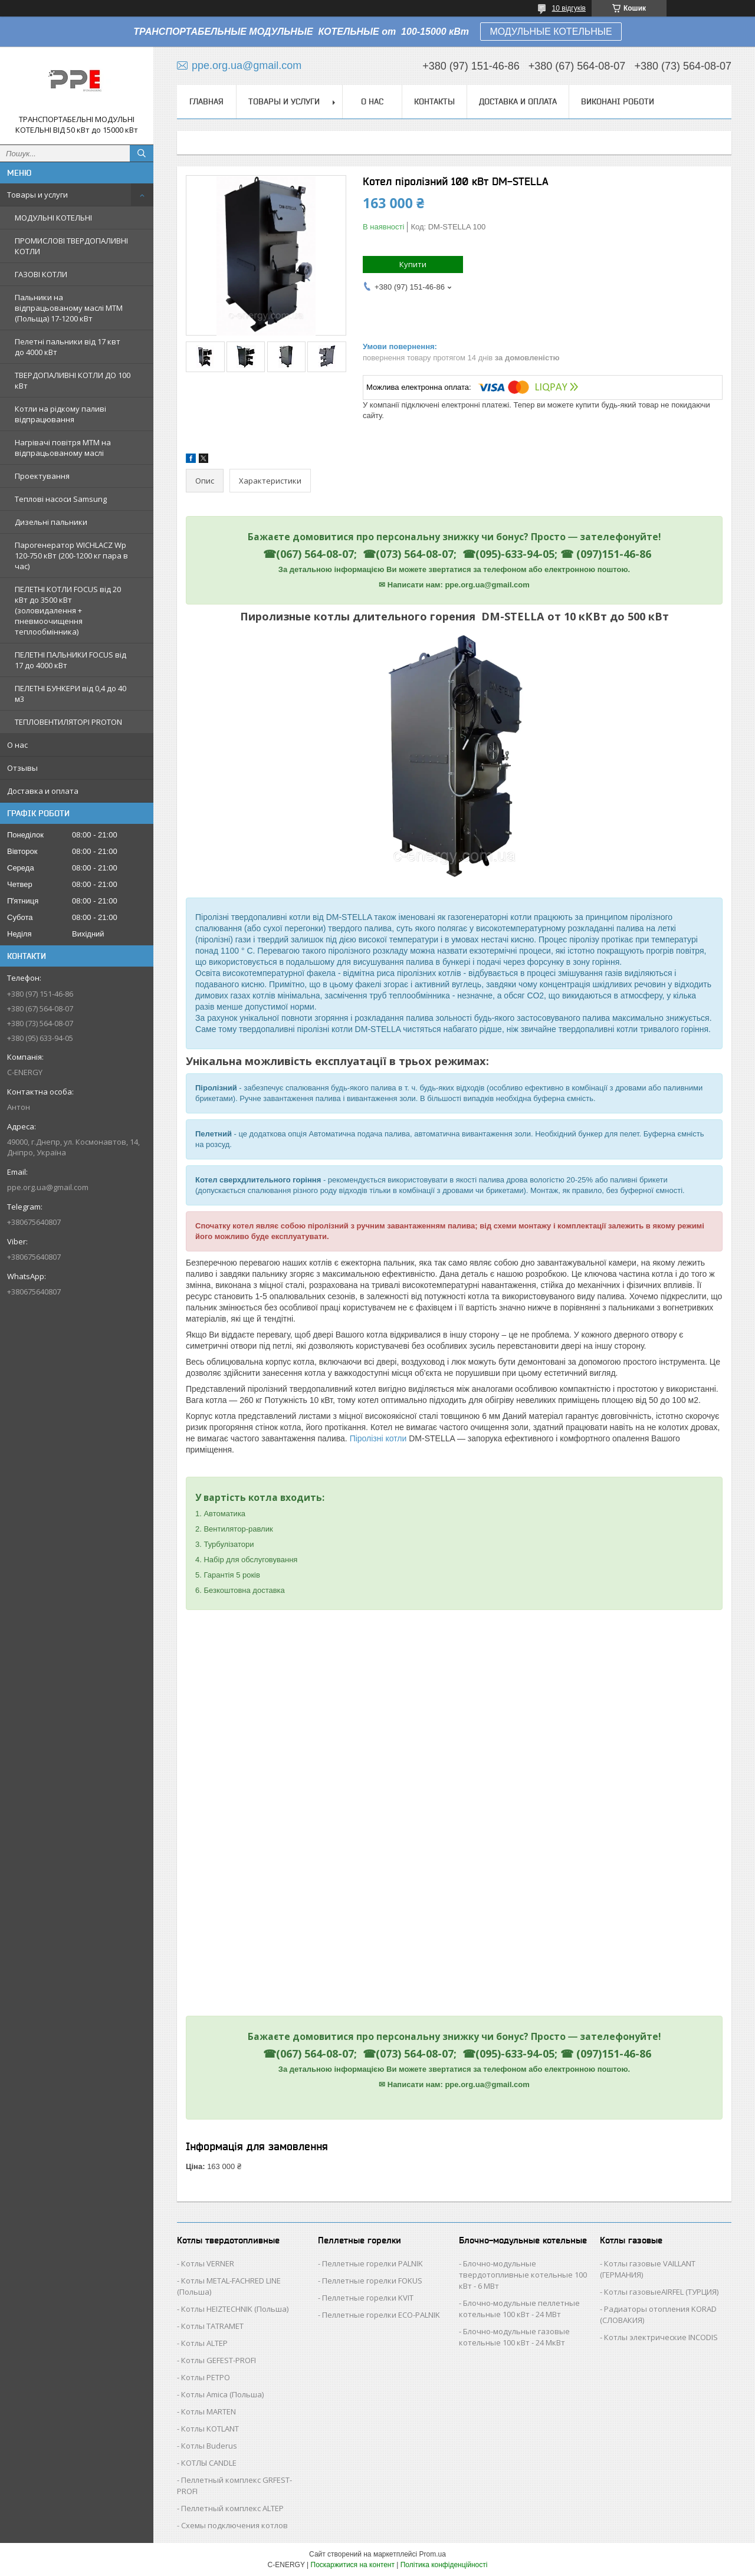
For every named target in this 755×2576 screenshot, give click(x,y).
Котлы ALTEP (204, 2343)
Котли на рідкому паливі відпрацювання (60, 414)
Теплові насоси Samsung (61, 499)
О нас (17, 745)
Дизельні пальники (51, 522)
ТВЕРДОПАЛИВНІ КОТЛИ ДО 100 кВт (72, 380)
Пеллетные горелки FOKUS (372, 2280)
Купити (412, 264)
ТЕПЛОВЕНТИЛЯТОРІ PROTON (68, 722)
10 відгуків (569, 8)
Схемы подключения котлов (234, 2525)
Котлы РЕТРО (205, 2377)
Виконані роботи (617, 101)
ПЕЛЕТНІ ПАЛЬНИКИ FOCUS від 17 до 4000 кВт (70, 660)
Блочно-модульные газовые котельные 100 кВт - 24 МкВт (514, 2337)
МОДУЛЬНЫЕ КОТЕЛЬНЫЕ (551, 32)
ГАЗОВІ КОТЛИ (41, 274)
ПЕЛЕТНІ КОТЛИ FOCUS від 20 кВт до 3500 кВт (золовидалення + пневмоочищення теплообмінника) (68, 610)
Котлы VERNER (207, 2263)
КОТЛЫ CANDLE (209, 2462)
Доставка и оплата (42, 791)
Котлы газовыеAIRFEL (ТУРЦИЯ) (661, 2291)
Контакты (434, 101)
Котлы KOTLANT (210, 2428)
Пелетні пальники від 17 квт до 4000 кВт (67, 346)
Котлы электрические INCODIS (661, 2337)
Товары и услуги (37, 194)
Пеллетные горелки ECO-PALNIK (381, 2314)
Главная (206, 101)
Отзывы (22, 768)
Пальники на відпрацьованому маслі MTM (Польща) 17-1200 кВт (69, 308)
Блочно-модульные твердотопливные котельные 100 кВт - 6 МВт (523, 2274)
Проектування (42, 476)
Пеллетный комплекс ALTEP (232, 2508)
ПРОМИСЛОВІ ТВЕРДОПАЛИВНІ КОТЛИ (71, 246)
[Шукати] (141, 153)
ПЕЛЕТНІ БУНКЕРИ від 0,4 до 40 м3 (70, 693)
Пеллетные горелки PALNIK (372, 2263)
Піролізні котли (378, 1438)
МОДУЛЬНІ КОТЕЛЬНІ (53, 217)
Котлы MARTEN (208, 2411)
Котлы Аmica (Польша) (222, 2394)
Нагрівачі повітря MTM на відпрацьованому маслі (63, 447)
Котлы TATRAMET (212, 2326)
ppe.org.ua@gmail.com (47, 1187)
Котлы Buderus (209, 2445)
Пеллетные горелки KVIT (367, 2297)
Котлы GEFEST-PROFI (218, 2360)
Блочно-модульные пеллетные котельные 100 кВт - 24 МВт (519, 2308)
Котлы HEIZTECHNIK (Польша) (234, 2309)
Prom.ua (432, 2554)
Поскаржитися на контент (353, 2565)
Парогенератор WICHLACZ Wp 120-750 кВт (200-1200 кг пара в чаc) (71, 555)
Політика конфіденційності (444, 2565)
